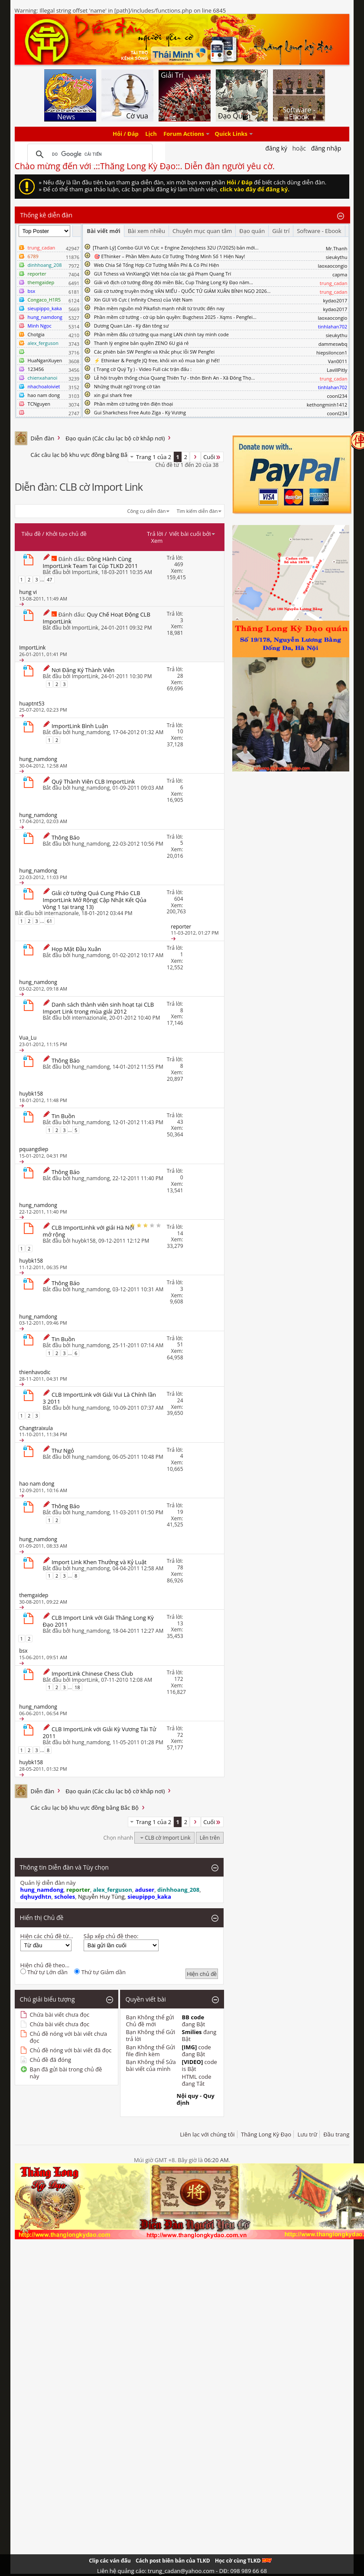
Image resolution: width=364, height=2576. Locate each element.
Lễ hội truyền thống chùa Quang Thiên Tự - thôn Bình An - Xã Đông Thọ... (174, 377)
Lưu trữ (307, 2134)
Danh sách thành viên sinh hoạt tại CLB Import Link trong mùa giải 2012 (98, 1008)
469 (178, 564)
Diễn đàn (43, 438)
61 (49, 921)
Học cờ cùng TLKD (243, 2560)
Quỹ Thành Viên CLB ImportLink (93, 781)
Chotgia (36, 334)
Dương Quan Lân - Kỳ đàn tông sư (131, 325)
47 (49, 579)
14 (180, 1233)
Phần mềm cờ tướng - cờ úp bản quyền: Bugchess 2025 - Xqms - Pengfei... (175, 317)
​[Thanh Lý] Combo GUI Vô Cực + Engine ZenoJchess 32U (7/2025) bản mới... (176, 247)
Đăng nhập (326, 148)
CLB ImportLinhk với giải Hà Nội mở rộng (88, 1231)
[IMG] (189, 2047)
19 (180, 1512)
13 (180, 1623)
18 (77, 1687)
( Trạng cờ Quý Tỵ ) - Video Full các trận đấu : (143, 369)
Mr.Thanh (337, 248)
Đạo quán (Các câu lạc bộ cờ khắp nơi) (115, 438)
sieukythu (337, 257)
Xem (156, 541)
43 (180, 1122)
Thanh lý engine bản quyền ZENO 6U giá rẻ (141, 343)
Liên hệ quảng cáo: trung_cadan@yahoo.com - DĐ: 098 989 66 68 (182, 2571)
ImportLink (85, 572)
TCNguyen (39, 403)
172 (178, 1679)
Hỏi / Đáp (126, 134)
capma (339, 274)
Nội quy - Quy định (195, 2099)
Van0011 (338, 361)
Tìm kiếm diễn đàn (197, 511)
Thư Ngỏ (63, 1450)
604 (178, 898)
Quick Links (231, 134)
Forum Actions (183, 134)
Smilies (192, 2032)
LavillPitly (337, 370)
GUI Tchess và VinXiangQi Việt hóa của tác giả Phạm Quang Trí (162, 273)
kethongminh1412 (327, 404)
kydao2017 (335, 300)
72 (180, 1735)
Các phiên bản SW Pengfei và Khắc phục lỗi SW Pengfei (154, 351)
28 (180, 675)
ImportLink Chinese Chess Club (92, 1673)
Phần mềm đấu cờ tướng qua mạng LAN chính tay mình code (161, 334)
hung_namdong (91, 732)
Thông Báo (66, 837)
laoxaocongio (332, 266)
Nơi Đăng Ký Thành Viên (83, 670)
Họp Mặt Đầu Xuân (76, 949)
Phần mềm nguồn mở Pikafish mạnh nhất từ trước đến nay (159, 308)
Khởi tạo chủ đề (66, 534)
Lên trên (210, 1837)
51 (180, 1344)
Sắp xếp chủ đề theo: (111, 1936)
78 (180, 1567)
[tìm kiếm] (89, 154)
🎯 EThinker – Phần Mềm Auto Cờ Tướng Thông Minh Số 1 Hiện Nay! (169, 256)
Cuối (212, 457)
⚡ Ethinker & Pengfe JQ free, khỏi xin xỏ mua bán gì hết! (157, 360)
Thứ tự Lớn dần (44, 1972)
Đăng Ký (276, 148)
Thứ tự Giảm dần (100, 1972)
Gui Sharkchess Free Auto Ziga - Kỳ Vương (140, 412)
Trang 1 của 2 (153, 457)
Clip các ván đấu (109, 2560)
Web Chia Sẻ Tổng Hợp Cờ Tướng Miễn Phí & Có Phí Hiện (156, 265)
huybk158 (84, 1240)
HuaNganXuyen (45, 360)
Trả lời (155, 534)
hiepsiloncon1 (332, 352)
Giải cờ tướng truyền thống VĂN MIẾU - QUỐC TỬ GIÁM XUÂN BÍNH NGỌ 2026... (182, 291)
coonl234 (337, 396)
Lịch (151, 134)
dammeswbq (333, 344)
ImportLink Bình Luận (80, 726)
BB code (193, 2017)
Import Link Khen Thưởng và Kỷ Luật (99, 1562)
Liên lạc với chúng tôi (207, 2134)
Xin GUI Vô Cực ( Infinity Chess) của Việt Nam (143, 299)
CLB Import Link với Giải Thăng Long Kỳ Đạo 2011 (98, 1621)
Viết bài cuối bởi (192, 534)
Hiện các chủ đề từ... (46, 1936)
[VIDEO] (192, 2062)
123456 (36, 369)
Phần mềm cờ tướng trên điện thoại (133, 403)
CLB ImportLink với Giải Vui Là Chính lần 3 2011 (99, 1398)
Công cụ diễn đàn (146, 511)
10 (180, 731)
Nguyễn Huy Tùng (101, 1896)
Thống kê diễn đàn (46, 215)
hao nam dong (44, 395)
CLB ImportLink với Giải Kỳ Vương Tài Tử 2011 (99, 1732)
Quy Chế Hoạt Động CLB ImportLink (96, 617)
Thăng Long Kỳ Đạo (266, 2134)
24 (180, 1400)
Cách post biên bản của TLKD (173, 2560)
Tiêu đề (31, 534)
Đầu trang (336, 2134)
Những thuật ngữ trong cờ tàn (127, 386)
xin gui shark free (113, 395)
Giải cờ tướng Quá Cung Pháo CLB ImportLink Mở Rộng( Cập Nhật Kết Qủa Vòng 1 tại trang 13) (94, 900)
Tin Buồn (63, 1116)
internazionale (61, 913)
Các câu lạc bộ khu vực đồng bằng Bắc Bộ (85, 455)
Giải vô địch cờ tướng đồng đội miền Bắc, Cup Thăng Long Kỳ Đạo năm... (173, 282)
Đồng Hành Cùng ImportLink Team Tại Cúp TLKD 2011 (90, 562)
